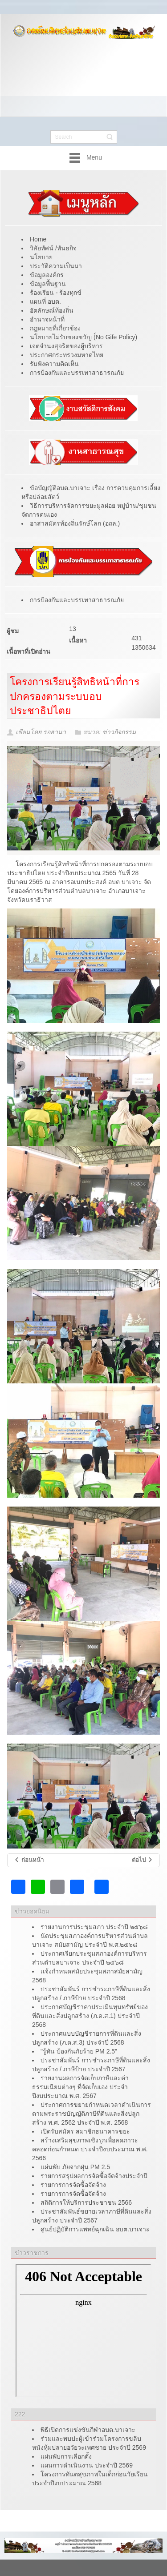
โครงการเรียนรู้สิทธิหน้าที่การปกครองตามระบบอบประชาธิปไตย (74, 696)
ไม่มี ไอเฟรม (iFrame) (83, 2330)
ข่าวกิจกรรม (119, 732)
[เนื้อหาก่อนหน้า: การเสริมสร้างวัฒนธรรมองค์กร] (29, 1860)
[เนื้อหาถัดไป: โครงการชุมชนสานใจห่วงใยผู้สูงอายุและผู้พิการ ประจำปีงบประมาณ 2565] (142, 1860)
